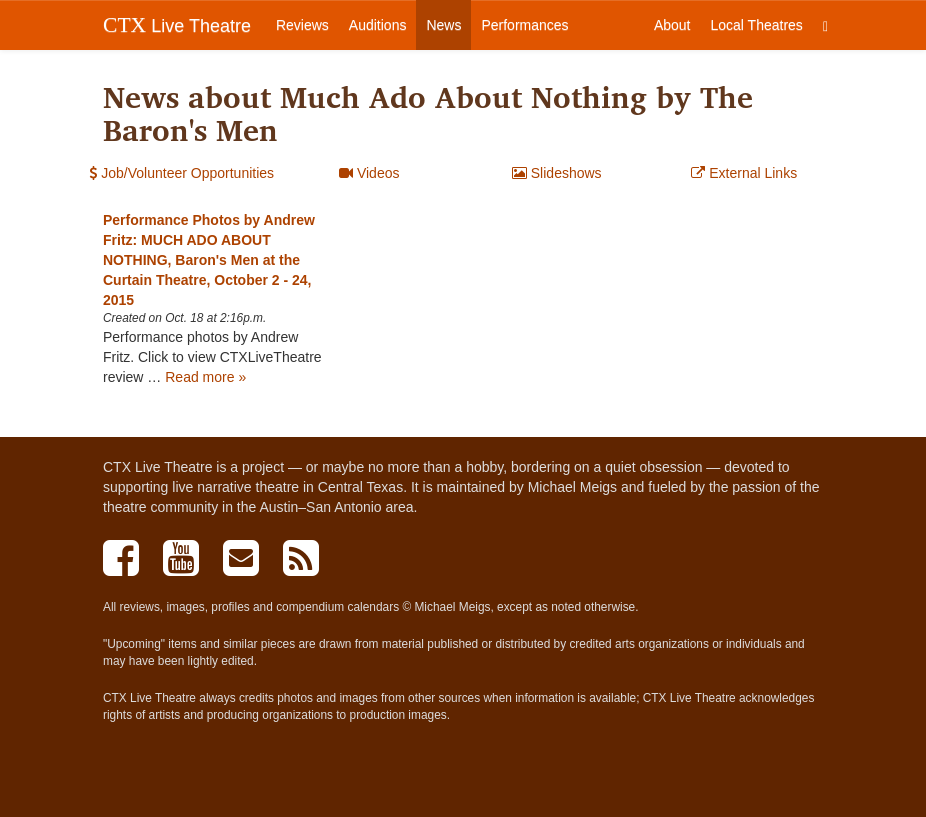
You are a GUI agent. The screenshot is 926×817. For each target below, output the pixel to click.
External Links (744, 173)
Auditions (378, 25)
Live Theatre (177, 25)
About (672, 25)
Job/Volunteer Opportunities (181, 173)
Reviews (302, 25)
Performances (524, 25)
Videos (369, 173)
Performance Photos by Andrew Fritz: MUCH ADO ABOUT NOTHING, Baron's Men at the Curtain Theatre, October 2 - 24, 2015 (209, 260)
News (443, 25)
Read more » (205, 377)
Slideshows (557, 173)
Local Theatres (757, 25)
